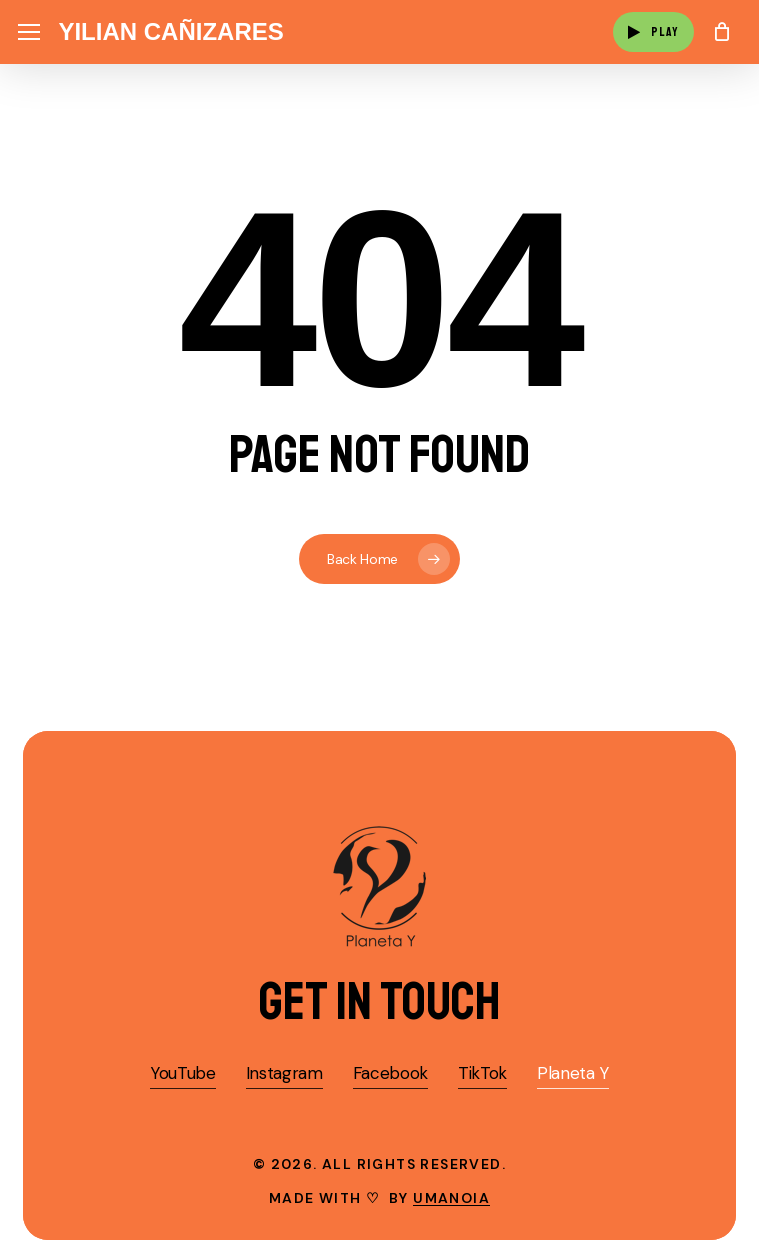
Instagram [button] (284, 1073)
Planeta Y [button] (573, 1073)
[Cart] (721, 32)
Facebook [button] (390, 1073)
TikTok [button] (482, 1073)
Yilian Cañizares (170, 32)
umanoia (451, 1198)
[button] (29, 32)
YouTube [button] (183, 1073)
